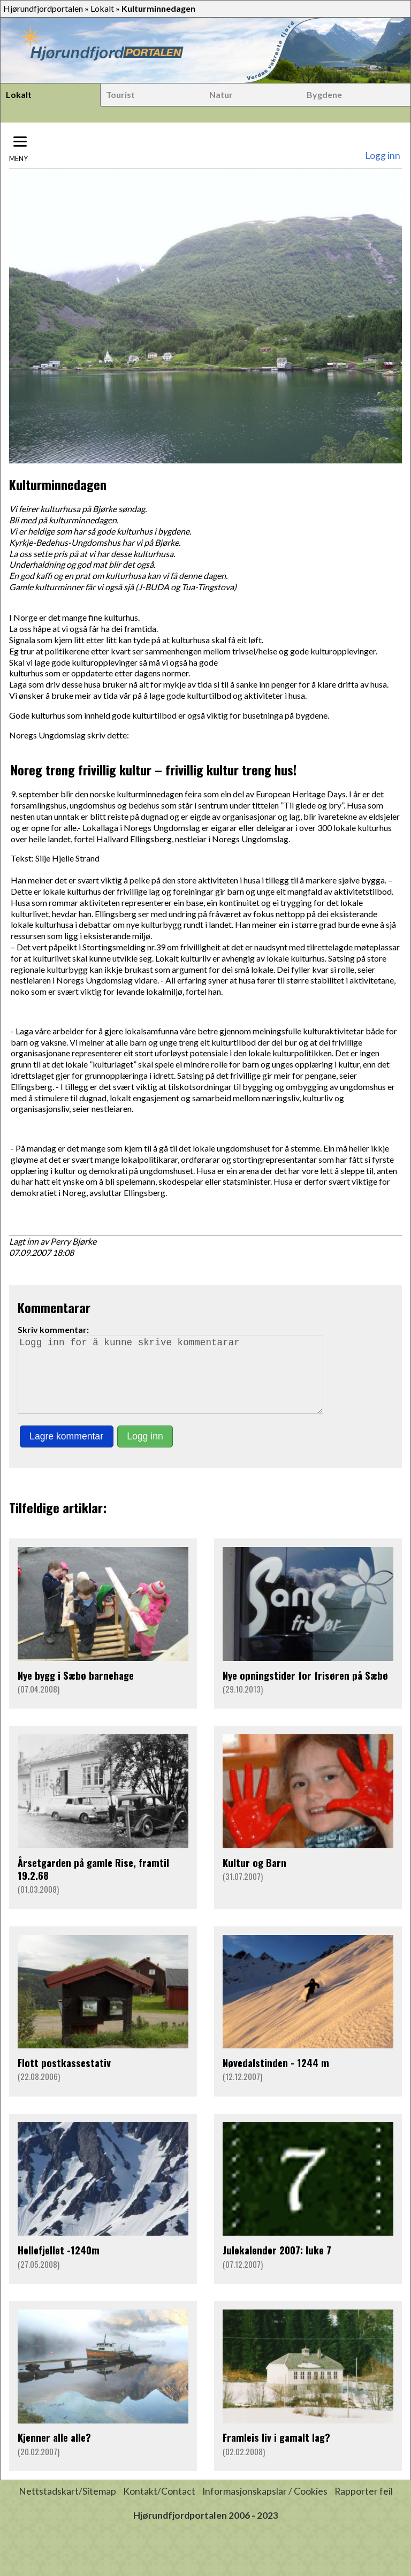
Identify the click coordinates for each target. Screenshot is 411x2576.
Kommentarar (54, 1307)
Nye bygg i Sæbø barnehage (76, 1690)
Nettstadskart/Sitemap (67, 2506)
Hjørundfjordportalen (43, 8)
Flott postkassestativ (64, 2077)
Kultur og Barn (254, 1877)
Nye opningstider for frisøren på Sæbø (305, 1690)
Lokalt (102, 8)
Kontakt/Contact (159, 2506)
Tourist (120, 94)
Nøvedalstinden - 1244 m (276, 2077)
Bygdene (324, 94)
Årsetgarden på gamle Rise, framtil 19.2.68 (93, 1883)
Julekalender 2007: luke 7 (277, 2265)
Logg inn (382, 155)
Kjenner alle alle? (54, 2452)
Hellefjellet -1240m (59, 2265)
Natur (221, 94)
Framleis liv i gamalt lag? (276, 2452)
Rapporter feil (363, 2506)
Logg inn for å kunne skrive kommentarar (175, 1382)
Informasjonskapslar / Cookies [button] (265, 2506)
